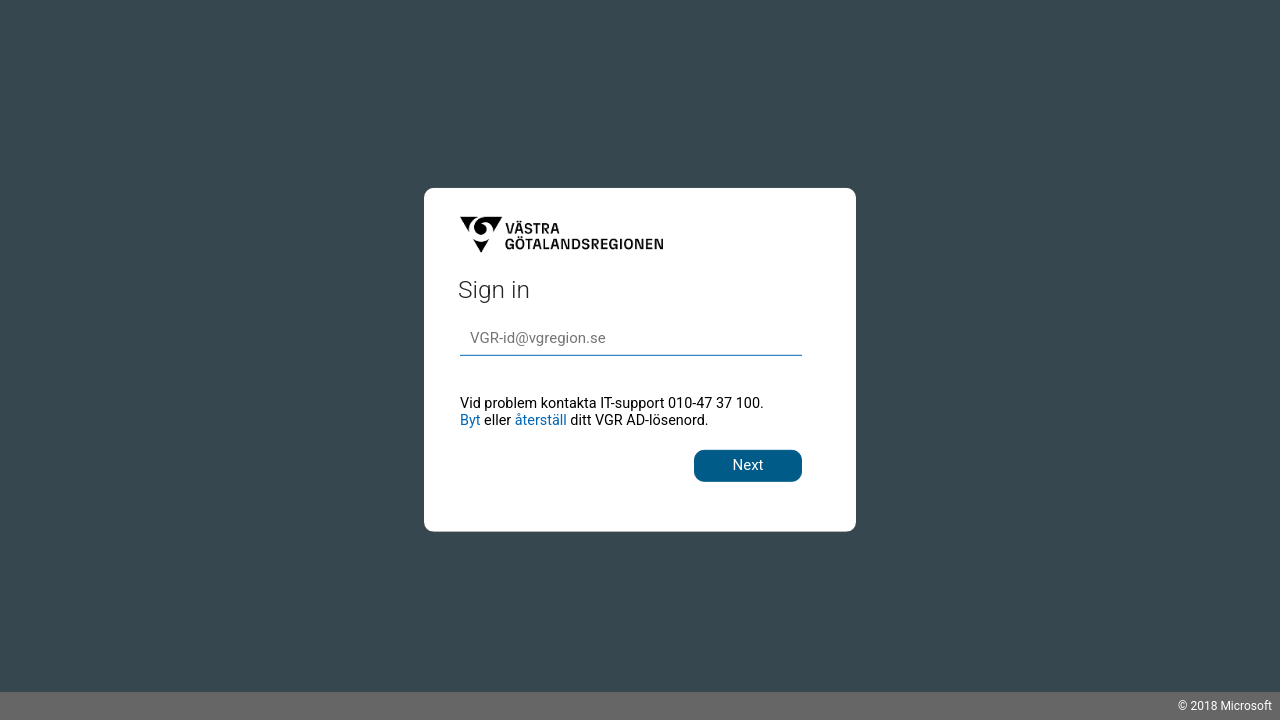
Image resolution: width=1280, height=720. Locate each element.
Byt (470, 420)
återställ (541, 420)
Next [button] (747, 465)
